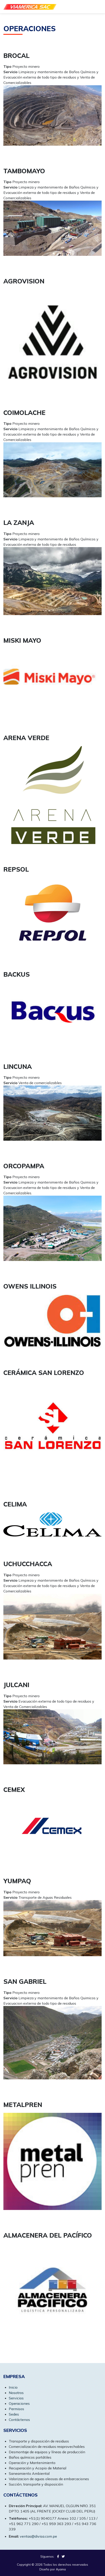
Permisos (16, 2409)
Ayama (61, 2569)
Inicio (13, 2387)
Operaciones (19, 2403)
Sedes (14, 2414)
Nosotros (16, 2392)
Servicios (16, 2398)
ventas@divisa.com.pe (38, 2536)
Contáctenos (19, 2419)
